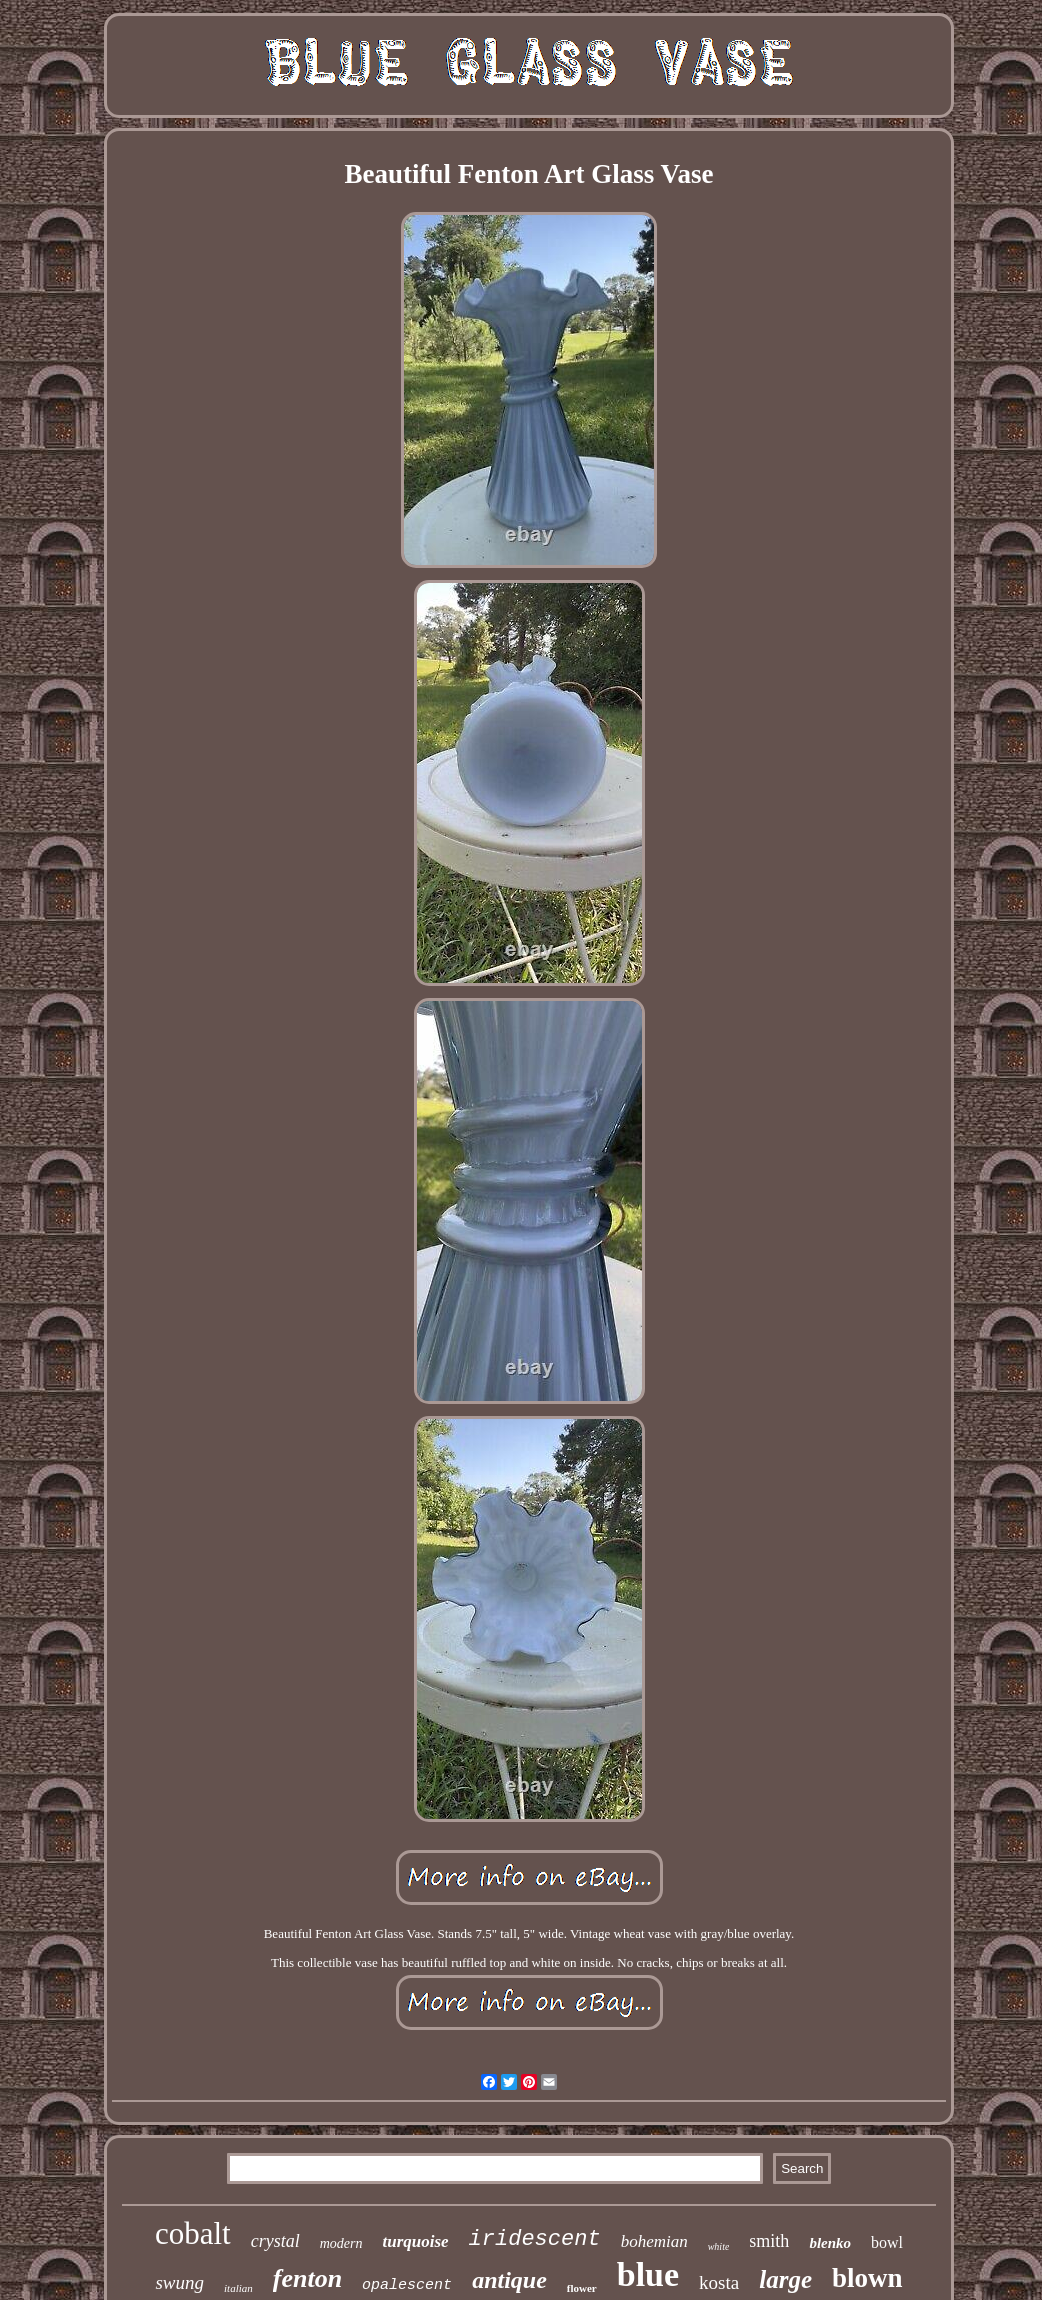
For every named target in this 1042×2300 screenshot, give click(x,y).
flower (582, 2288)
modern (341, 2243)
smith (769, 2241)
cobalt (193, 2233)
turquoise (415, 2241)
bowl (887, 2242)
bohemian (654, 2241)
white (719, 2246)
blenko (830, 2243)
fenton (307, 2278)
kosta (719, 2282)
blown (867, 2278)
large (785, 2279)
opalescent (407, 2285)
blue (648, 2274)
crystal (275, 2241)
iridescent (535, 2239)
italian (238, 2288)
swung (179, 2282)
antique (509, 2280)
